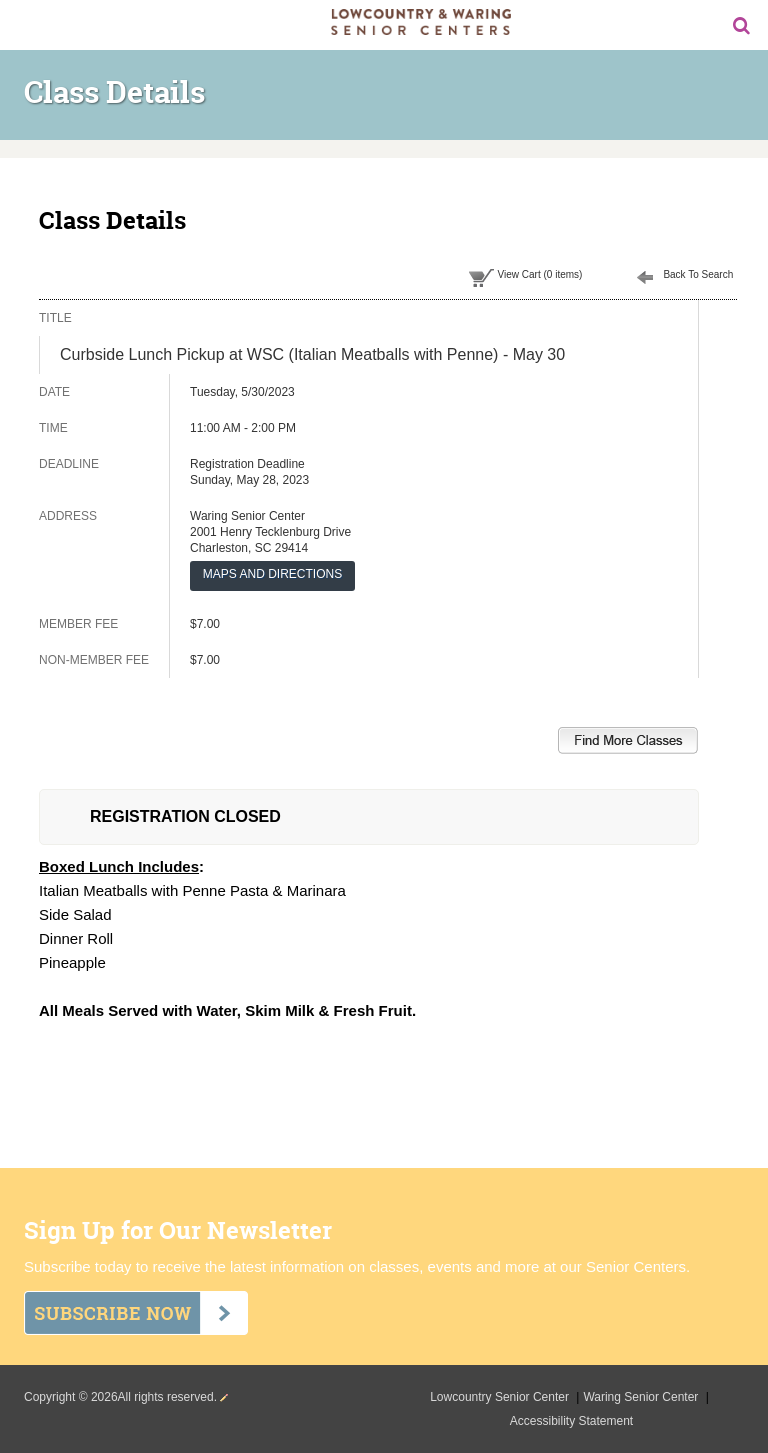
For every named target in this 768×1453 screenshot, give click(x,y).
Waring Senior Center (642, 1397)
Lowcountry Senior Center (501, 1397)
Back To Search (698, 274)
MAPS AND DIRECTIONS (272, 574)
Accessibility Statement (571, 1421)
